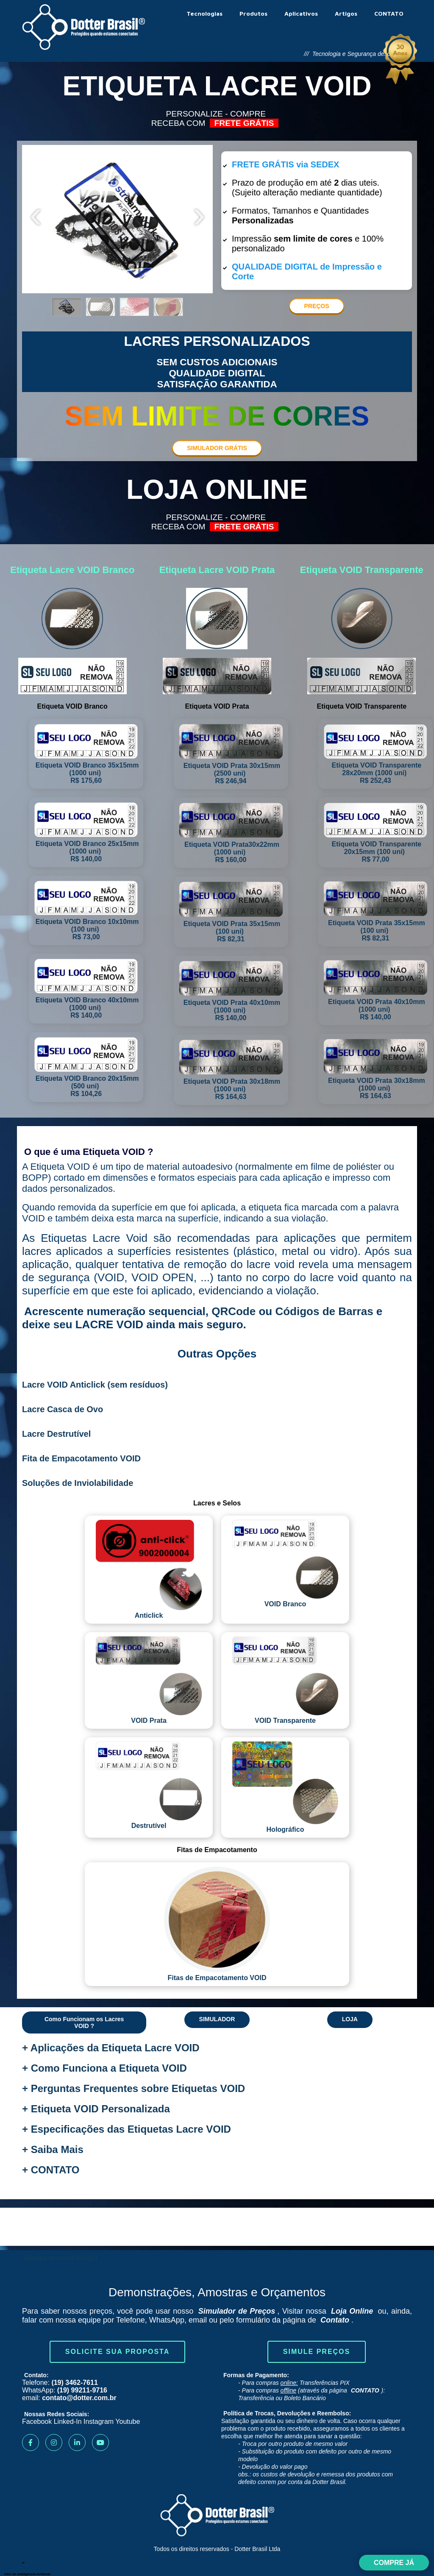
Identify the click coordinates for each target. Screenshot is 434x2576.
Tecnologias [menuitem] (204, 13)
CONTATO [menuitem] (388, 13)
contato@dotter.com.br (79, 2397)
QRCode (233, 1311)
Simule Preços (316, 2351)
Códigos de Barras (324, 1311)
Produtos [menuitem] (253, 13)
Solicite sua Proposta (117, 2351)
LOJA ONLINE (217, 489)
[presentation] (36, 219)
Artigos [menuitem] (346, 13)
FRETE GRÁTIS (244, 123)
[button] (66, 307)
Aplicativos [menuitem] (301, 13)
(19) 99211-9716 (82, 2390)
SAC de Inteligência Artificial (27, 2574)
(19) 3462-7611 (74, 2382)
